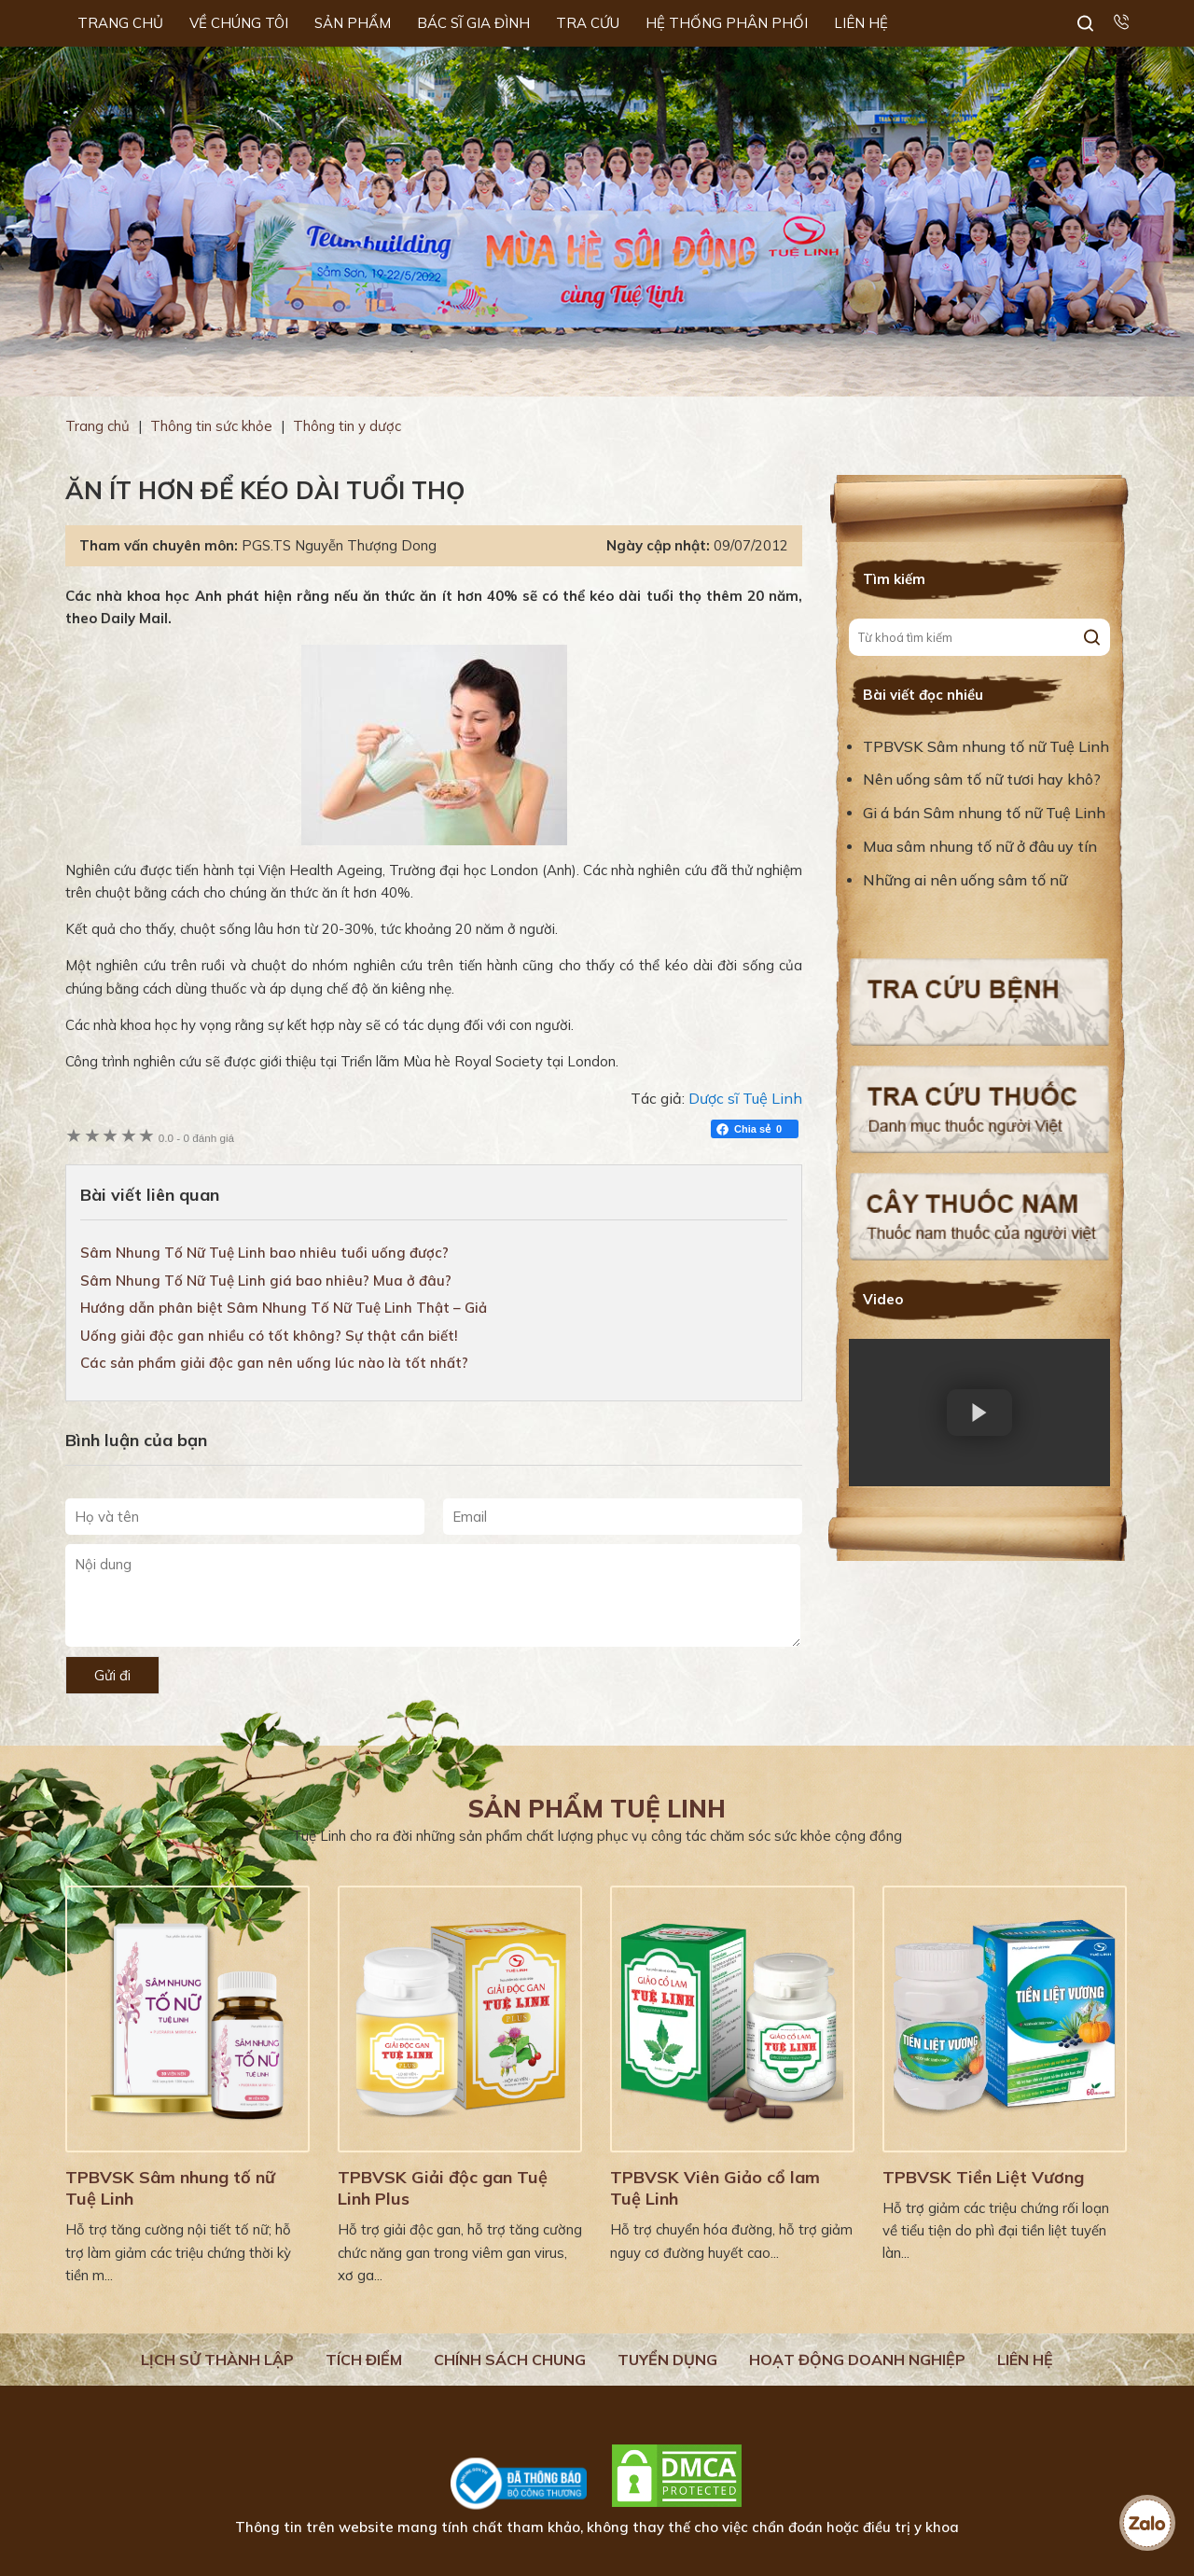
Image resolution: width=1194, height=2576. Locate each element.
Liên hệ (1025, 2359)
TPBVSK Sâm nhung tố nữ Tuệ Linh (986, 746)
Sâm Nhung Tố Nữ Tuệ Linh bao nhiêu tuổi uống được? (264, 1252)
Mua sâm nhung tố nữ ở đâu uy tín (980, 846)
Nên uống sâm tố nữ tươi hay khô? (982, 779)
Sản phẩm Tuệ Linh (597, 1808)
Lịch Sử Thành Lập (217, 2359)
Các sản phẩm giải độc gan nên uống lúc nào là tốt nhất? (274, 1363)
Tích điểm (364, 2359)
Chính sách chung (510, 2359)
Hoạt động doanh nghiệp (857, 2359)
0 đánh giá (196, 1138)
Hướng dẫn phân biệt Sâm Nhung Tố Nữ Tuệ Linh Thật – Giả (283, 1307)
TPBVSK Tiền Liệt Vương (983, 2177)
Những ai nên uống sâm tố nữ (967, 879)
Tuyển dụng (667, 2359)
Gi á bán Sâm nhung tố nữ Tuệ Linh (984, 812)
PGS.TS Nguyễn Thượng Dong (339, 545)
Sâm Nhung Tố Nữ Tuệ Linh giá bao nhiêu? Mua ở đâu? (265, 1280)
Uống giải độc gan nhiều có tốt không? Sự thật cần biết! (269, 1335)
